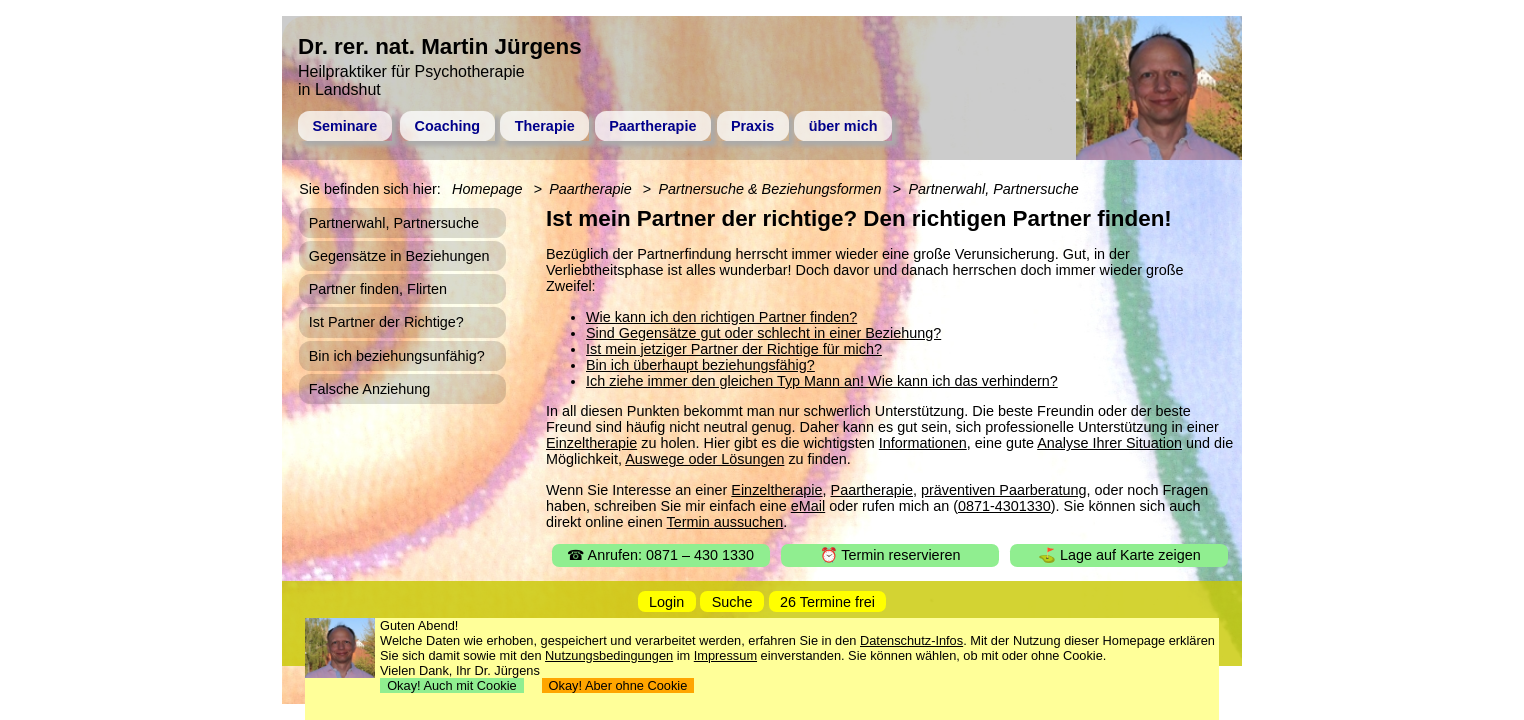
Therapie (545, 126)
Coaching (448, 126)
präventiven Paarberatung (1004, 490)
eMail (808, 506)
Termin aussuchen (725, 522)
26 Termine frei (827, 602)
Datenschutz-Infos (911, 640)
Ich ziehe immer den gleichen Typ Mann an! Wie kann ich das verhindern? (822, 381)
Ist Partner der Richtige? (386, 322)
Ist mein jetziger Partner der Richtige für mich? (734, 349)
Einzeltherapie (591, 443)
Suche (732, 602)
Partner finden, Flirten (378, 289)
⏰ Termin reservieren (890, 555)
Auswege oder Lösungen (704, 459)
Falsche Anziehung (370, 389)
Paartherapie (652, 126)
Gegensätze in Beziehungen (399, 256)
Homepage (487, 189)
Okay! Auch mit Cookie (452, 685)
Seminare (344, 126)
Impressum (725, 655)
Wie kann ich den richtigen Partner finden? (721, 317)
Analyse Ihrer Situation (1109, 443)
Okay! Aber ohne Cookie (618, 685)
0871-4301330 (1004, 506)
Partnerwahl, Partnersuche (993, 189)
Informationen (923, 443)
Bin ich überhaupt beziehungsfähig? (700, 365)
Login (666, 602)
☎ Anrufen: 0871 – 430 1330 (660, 555)
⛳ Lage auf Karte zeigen (1119, 555)
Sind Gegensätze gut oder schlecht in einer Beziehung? (763, 333)
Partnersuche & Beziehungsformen (769, 189)
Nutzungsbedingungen (609, 655)
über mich (843, 126)
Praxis (752, 126)
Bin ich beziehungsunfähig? (397, 356)
